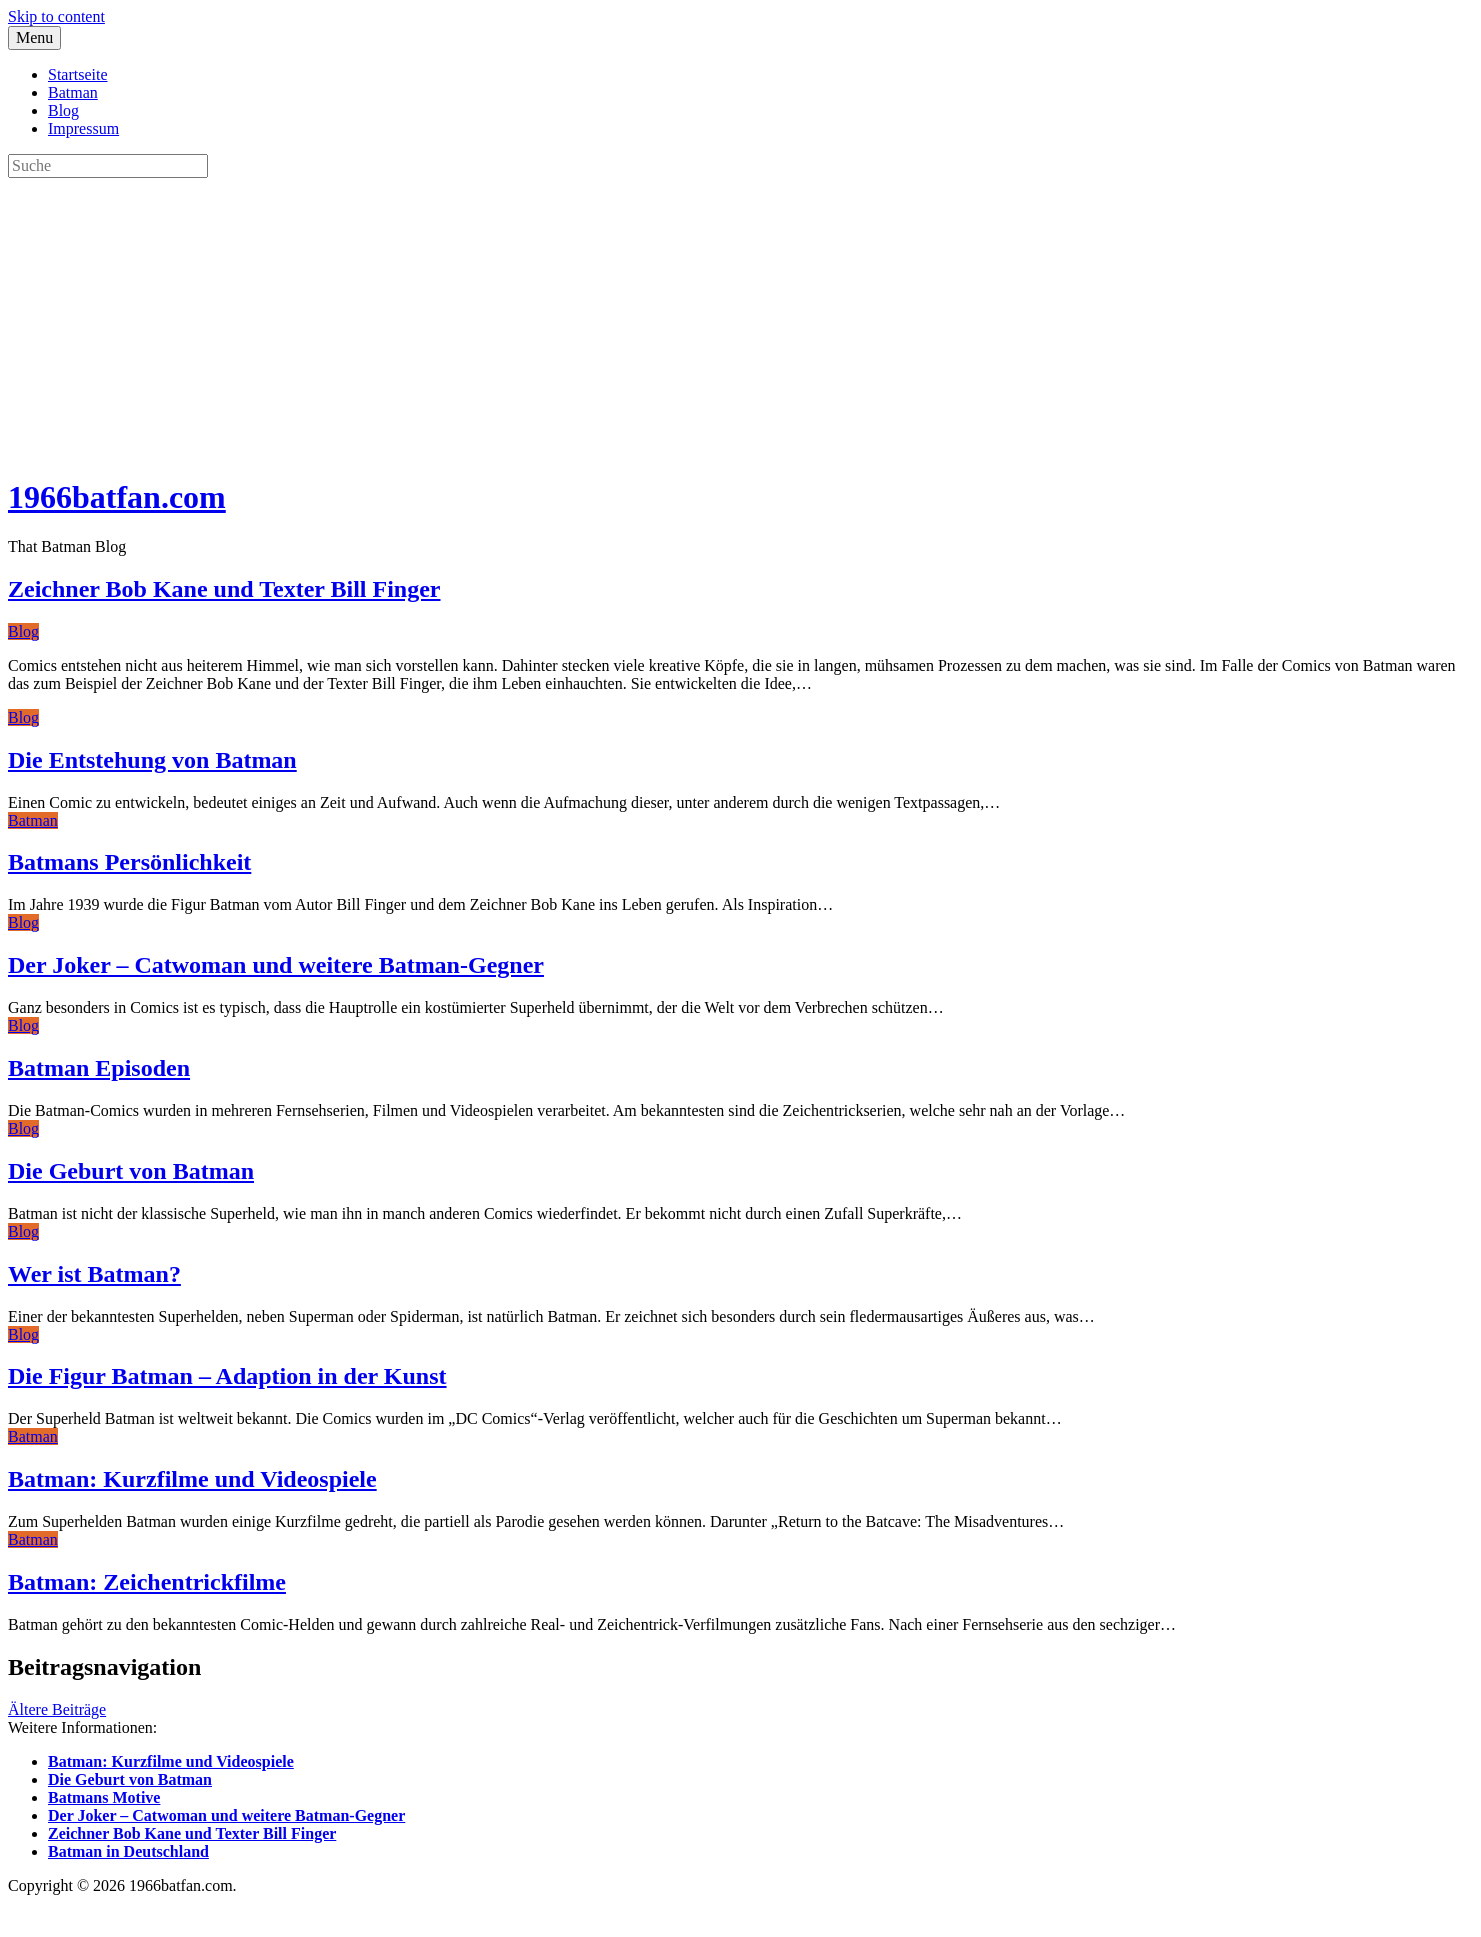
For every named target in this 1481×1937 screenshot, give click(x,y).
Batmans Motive (104, 1797)
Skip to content (56, 16)
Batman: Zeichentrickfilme (147, 1582)
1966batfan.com (117, 497)
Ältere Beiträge (57, 1709)
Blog (63, 110)
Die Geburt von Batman (131, 1171)
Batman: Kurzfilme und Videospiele (192, 1479)
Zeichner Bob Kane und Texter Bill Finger (224, 589)
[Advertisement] (608, 318)
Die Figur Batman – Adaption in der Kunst (227, 1376)
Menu (34, 37)
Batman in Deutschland (128, 1851)
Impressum (83, 128)
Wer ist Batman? (94, 1274)
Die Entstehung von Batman (152, 760)
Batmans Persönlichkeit (129, 862)
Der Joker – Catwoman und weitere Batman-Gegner (276, 965)
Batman (73, 92)
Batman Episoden (99, 1068)
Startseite (78, 74)
